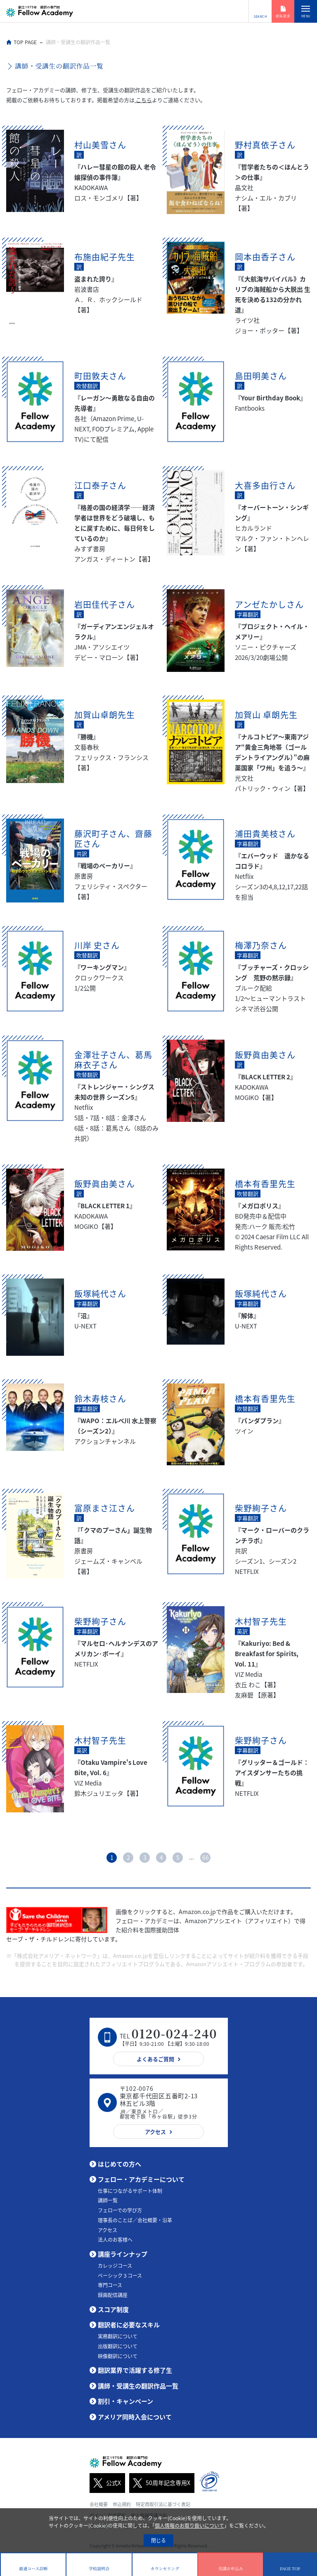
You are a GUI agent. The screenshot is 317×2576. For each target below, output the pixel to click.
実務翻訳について (117, 2336)
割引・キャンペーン (125, 2401)
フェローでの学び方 (120, 2210)
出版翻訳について (117, 2346)
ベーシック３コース (120, 2275)
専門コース (110, 2285)
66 (205, 1857)
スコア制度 (113, 2309)
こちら (143, 100)
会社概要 (99, 2504)
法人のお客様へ (115, 2239)
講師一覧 (108, 2200)
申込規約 (122, 2504)
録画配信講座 (113, 2295)
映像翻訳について (117, 2356)
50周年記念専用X (159, 2483)
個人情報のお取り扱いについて (189, 2525)
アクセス (107, 2230)
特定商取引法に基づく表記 (163, 2504)
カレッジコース (115, 2265)
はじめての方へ (119, 2164)
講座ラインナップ (122, 2254)
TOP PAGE (25, 42)
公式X (105, 2483)
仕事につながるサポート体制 (130, 2191)
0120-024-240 (174, 2033)
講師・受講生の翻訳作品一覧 (138, 2385)
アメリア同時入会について (135, 2416)
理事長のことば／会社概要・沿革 (135, 2220)
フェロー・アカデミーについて (141, 2179)
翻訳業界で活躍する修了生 (135, 2370)
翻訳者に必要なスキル (129, 2324)
